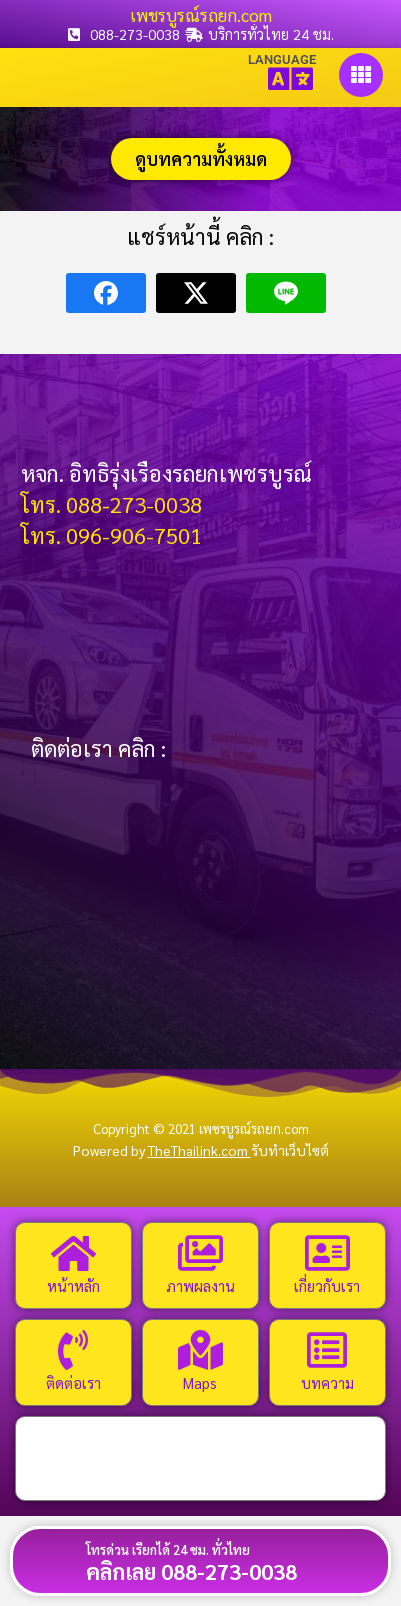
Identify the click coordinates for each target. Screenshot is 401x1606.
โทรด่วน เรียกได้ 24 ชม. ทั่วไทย (168, 1549)
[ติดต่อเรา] (73, 1350)
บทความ (327, 1382)
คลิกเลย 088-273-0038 (191, 1571)
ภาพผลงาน (200, 1285)
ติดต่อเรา (73, 1382)
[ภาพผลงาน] (200, 1253)
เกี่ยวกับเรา (327, 1285)
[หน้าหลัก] (73, 1253)
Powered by (162, 1150)
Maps (200, 1382)
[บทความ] (327, 1350)
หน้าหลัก (73, 1285)
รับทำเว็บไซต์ (290, 1150)
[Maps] (200, 1350)
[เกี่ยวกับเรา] (327, 1253)
